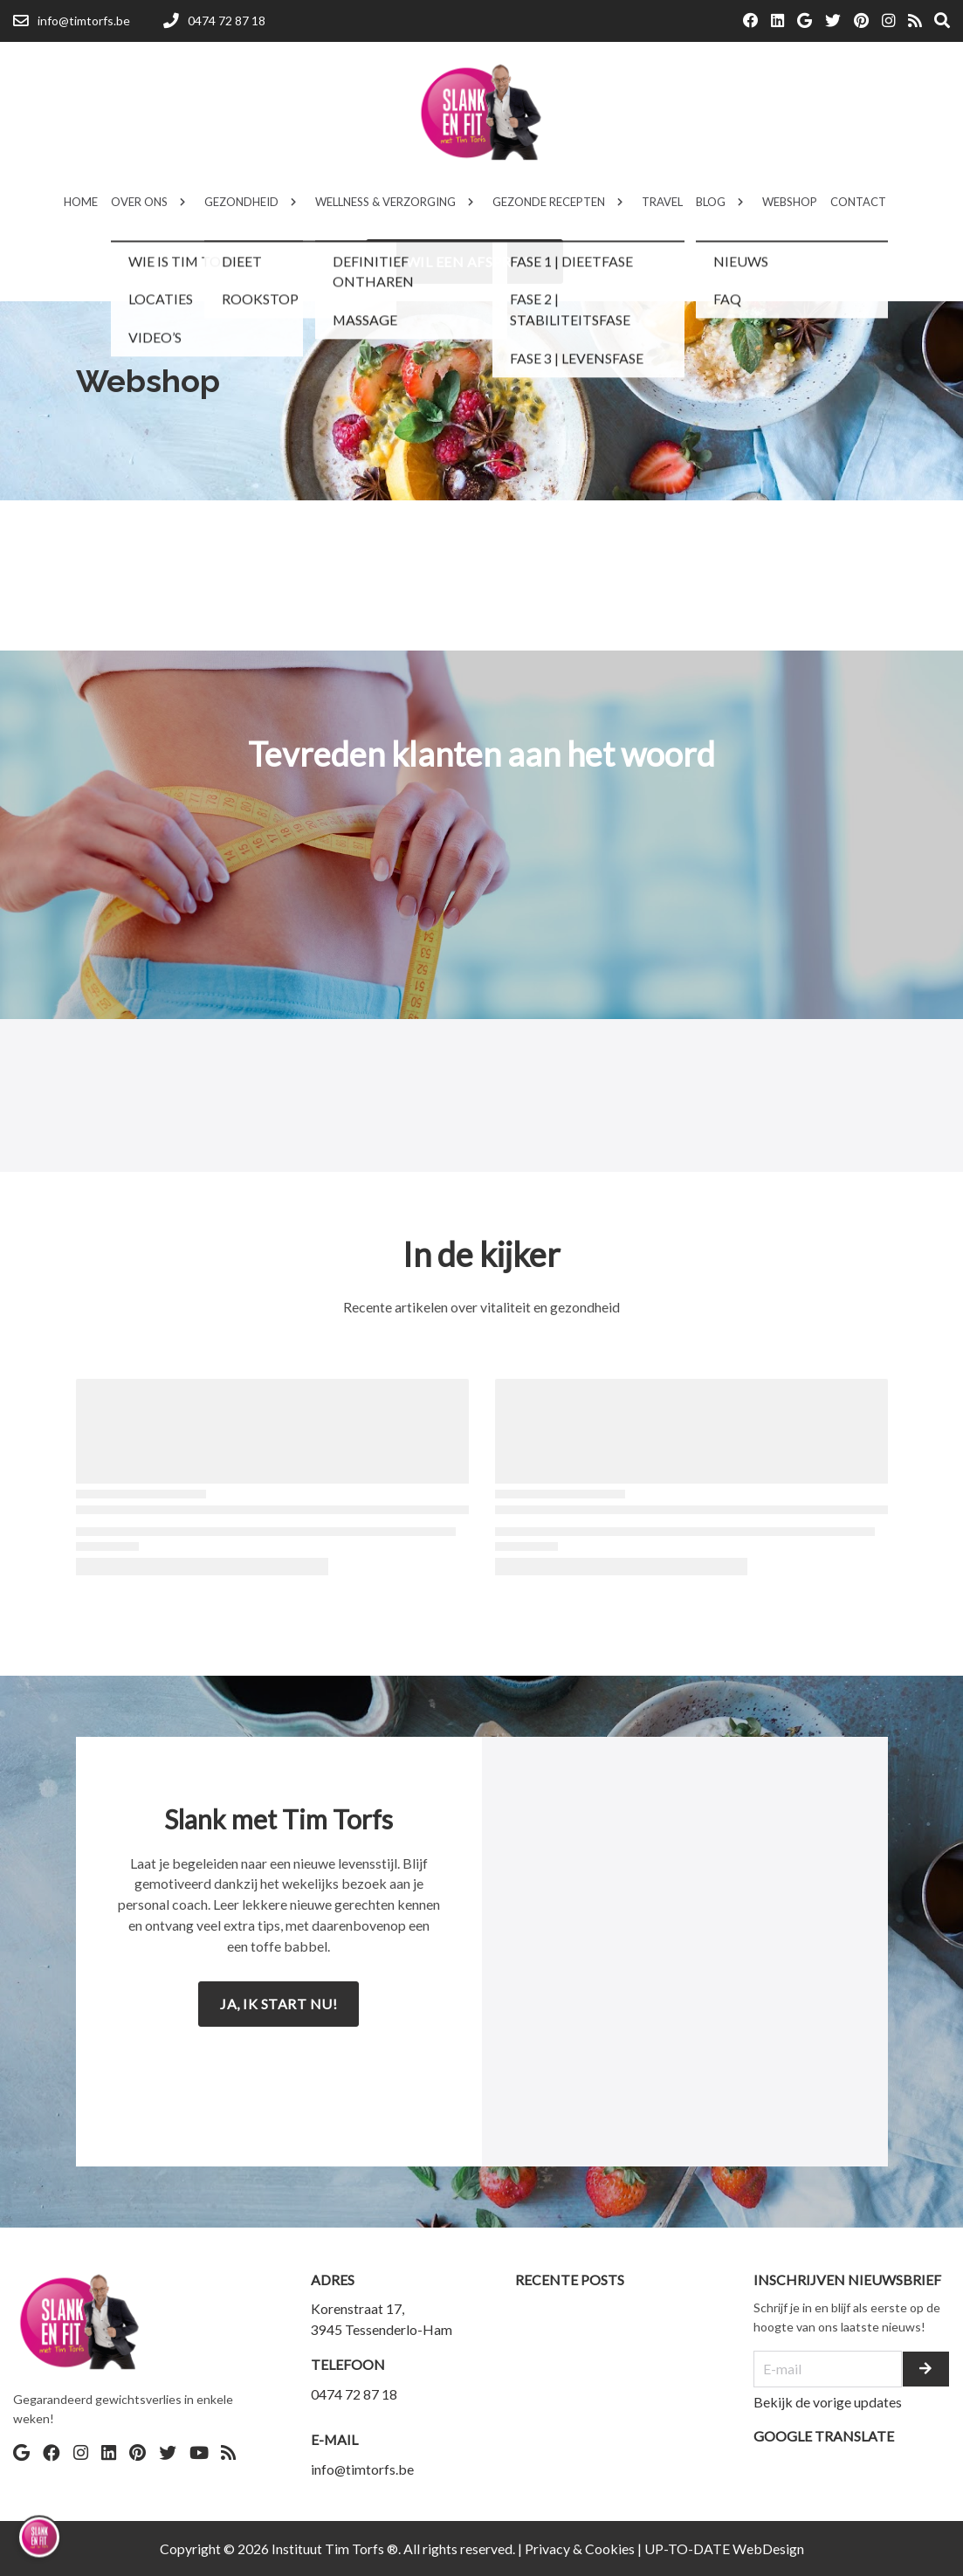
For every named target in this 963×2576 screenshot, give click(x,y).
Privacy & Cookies (579, 2548)
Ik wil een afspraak (464, 261)
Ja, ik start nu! (278, 2003)
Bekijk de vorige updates (827, 2401)
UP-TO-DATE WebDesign (724, 2548)
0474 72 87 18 (354, 2394)
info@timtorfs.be (362, 2469)
